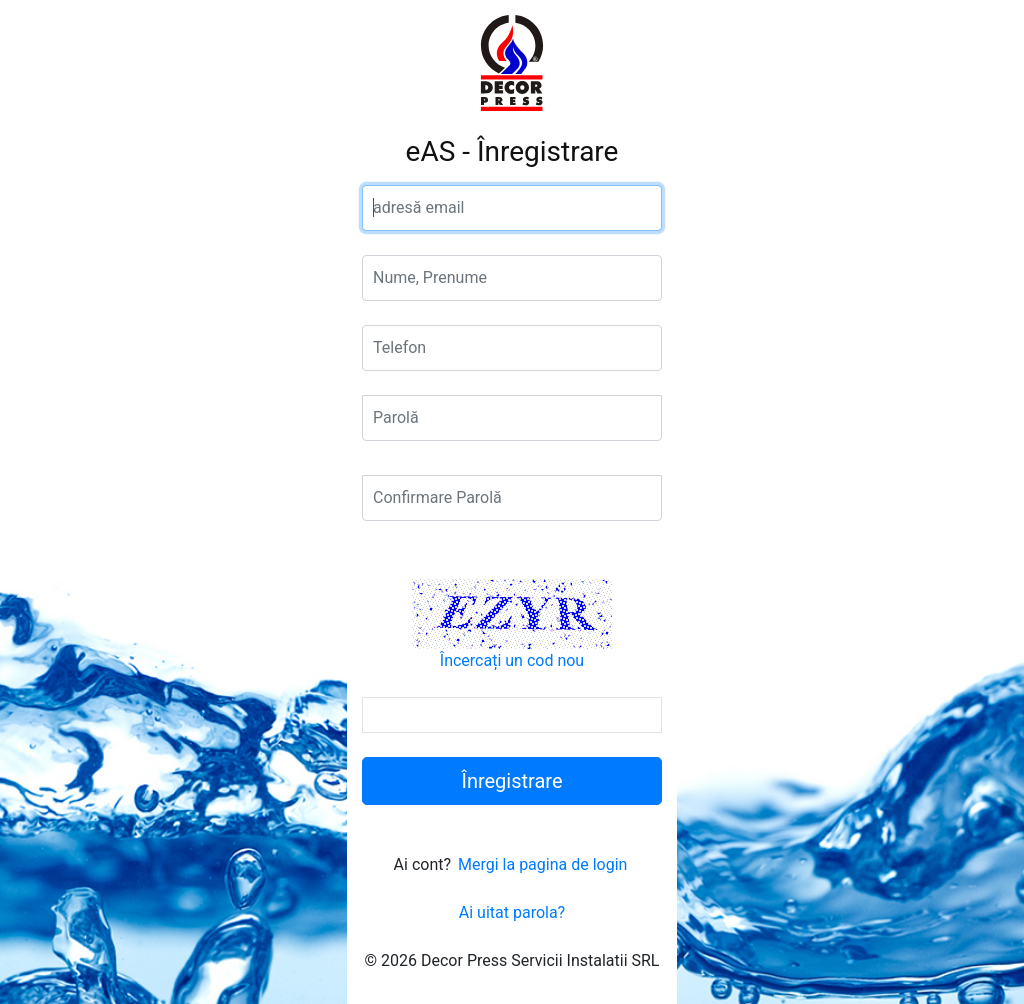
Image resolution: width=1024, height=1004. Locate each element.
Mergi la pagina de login (542, 864)
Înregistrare (511, 781)
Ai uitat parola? (512, 912)
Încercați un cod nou (512, 660)
